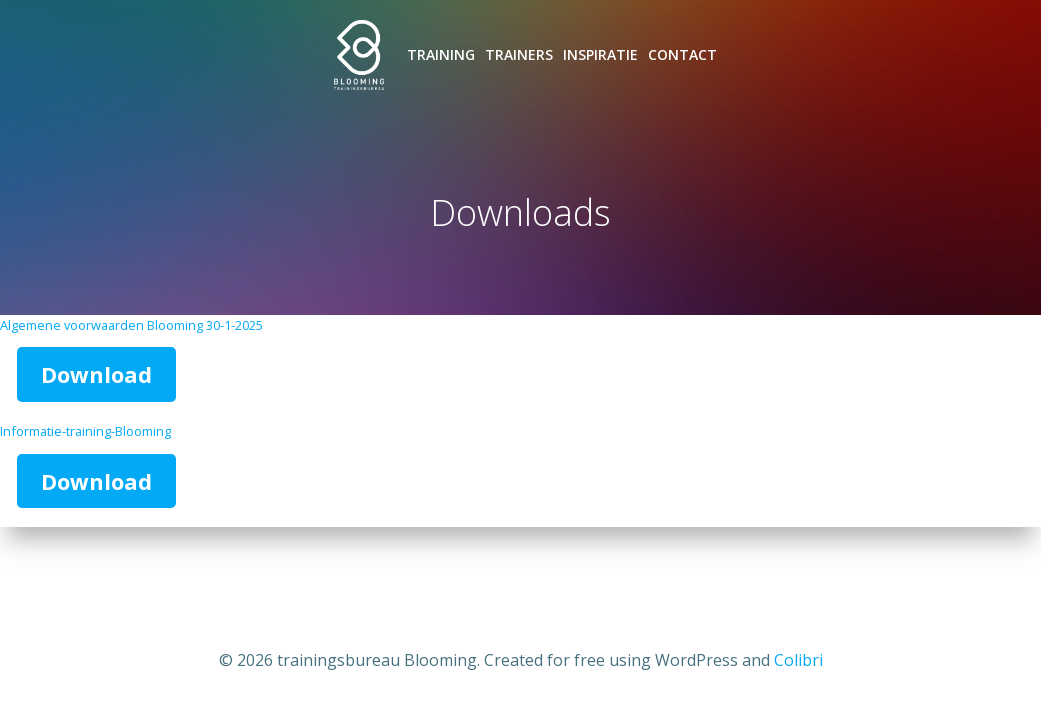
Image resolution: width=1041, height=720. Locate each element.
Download (96, 374)
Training (441, 54)
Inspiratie (600, 54)
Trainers (519, 54)
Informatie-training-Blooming (85, 431)
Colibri (798, 660)
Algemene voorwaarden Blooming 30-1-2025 (131, 325)
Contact (682, 54)
